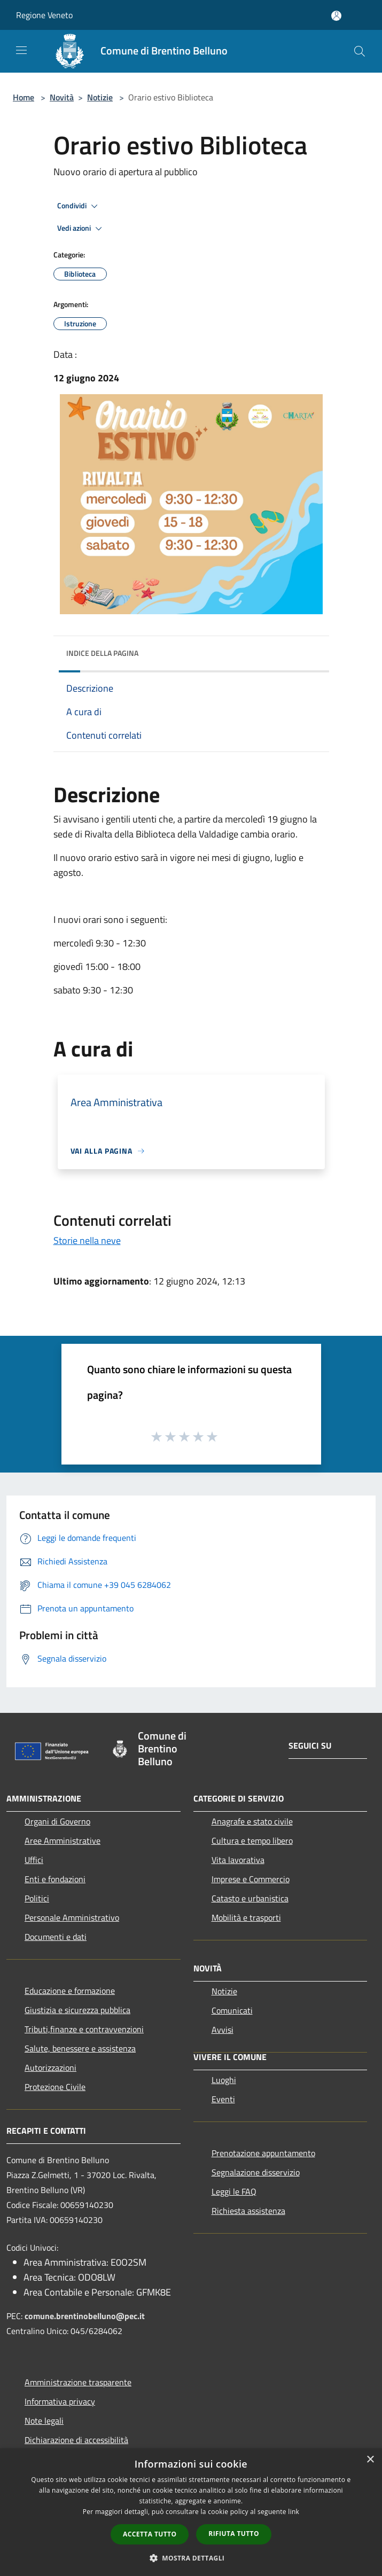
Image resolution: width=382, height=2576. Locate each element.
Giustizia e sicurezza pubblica (77, 2009)
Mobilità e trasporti (246, 1917)
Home (23, 97)
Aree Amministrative (62, 1840)
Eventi (223, 2099)
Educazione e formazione (70, 1990)
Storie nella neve (87, 1240)
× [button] (370, 2460)
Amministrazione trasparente (78, 2382)
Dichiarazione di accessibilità (76, 2439)
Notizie (100, 97)
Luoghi (224, 2079)
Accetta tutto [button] (149, 2534)
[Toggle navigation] (21, 50)
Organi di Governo (57, 1821)
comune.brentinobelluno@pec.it (85, 2315)
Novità (62, 97)
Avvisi (222, 2029)
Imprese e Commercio (251, 1879)
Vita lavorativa (238, 1859)
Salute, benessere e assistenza (80, 2048)
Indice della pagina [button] (102, 653)
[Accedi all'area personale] (336, 15)
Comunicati (232, 2010)
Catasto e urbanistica (250, 1898)
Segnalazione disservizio (256, 2172)
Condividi (79, 206)
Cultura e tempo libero (252, 1840)
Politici (37, 1898)
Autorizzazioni (50, 2067)
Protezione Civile (55, 2086)
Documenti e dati (56, 1936)
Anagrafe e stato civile (252, 1821)
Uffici (34, 1859)
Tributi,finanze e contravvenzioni (84, 2029)
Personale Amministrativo (72, 1917)
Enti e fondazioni (55, 1879)
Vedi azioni (81, 228)
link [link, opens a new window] (293, 2511)
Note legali (44, 2420)
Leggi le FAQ (234, 2191)
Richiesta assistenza (248, 2210)
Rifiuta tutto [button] (233, 2533)
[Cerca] (359, 51)
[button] (191, 2557)
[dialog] (191, 2512)
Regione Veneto (44, 15)
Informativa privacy (60, 2401)
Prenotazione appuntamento (263, 2153)
